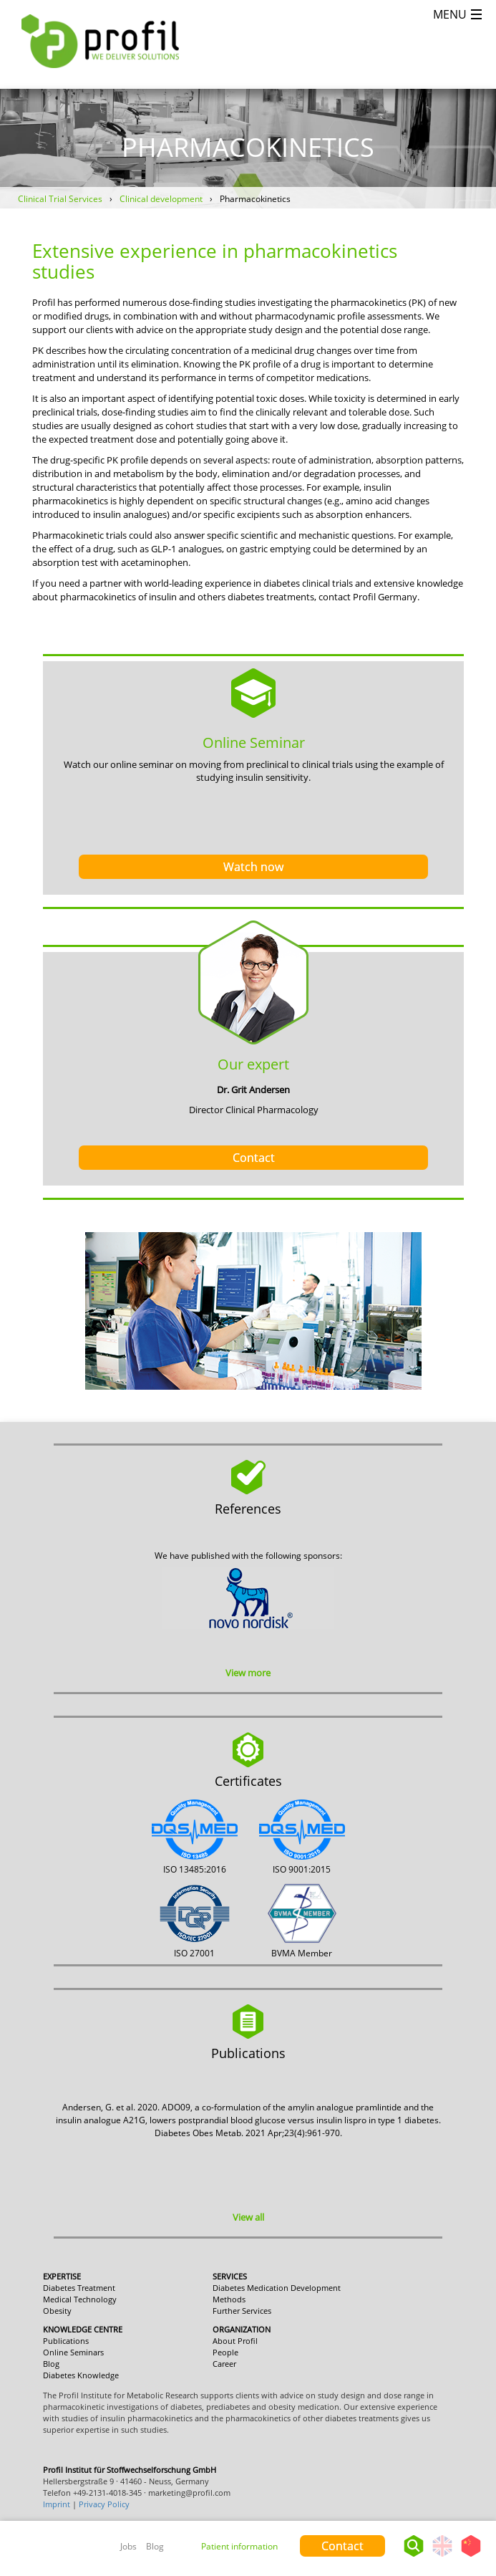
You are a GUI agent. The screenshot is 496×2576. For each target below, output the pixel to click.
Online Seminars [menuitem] (73, 2352)
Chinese (471, 2556)
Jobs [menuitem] (128, 2546)
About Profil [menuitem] (235, 2340)
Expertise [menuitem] (62, 2276)
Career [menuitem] (224, 2363)
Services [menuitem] (230, 2276)
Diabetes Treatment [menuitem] (79, 2287)
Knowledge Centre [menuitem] (82, 2329)
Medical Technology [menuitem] (80, 2299)
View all (248, 2217)
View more (248, 1672)
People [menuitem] (225, 2352)
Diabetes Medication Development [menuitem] (277, 2287)
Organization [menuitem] (242, 2329)
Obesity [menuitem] (57, 2310)
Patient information (239, 2546)
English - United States (442, 2556)
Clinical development (161, 199)
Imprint (56, 2504)
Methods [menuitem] (229, 2299)
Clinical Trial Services (60, 199)
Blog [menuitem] (155, 2546)
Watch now (253, 867)
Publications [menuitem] (66, 2340)
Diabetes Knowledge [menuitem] (81, 2375)
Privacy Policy (104, 2504)
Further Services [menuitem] (242, 2310)
